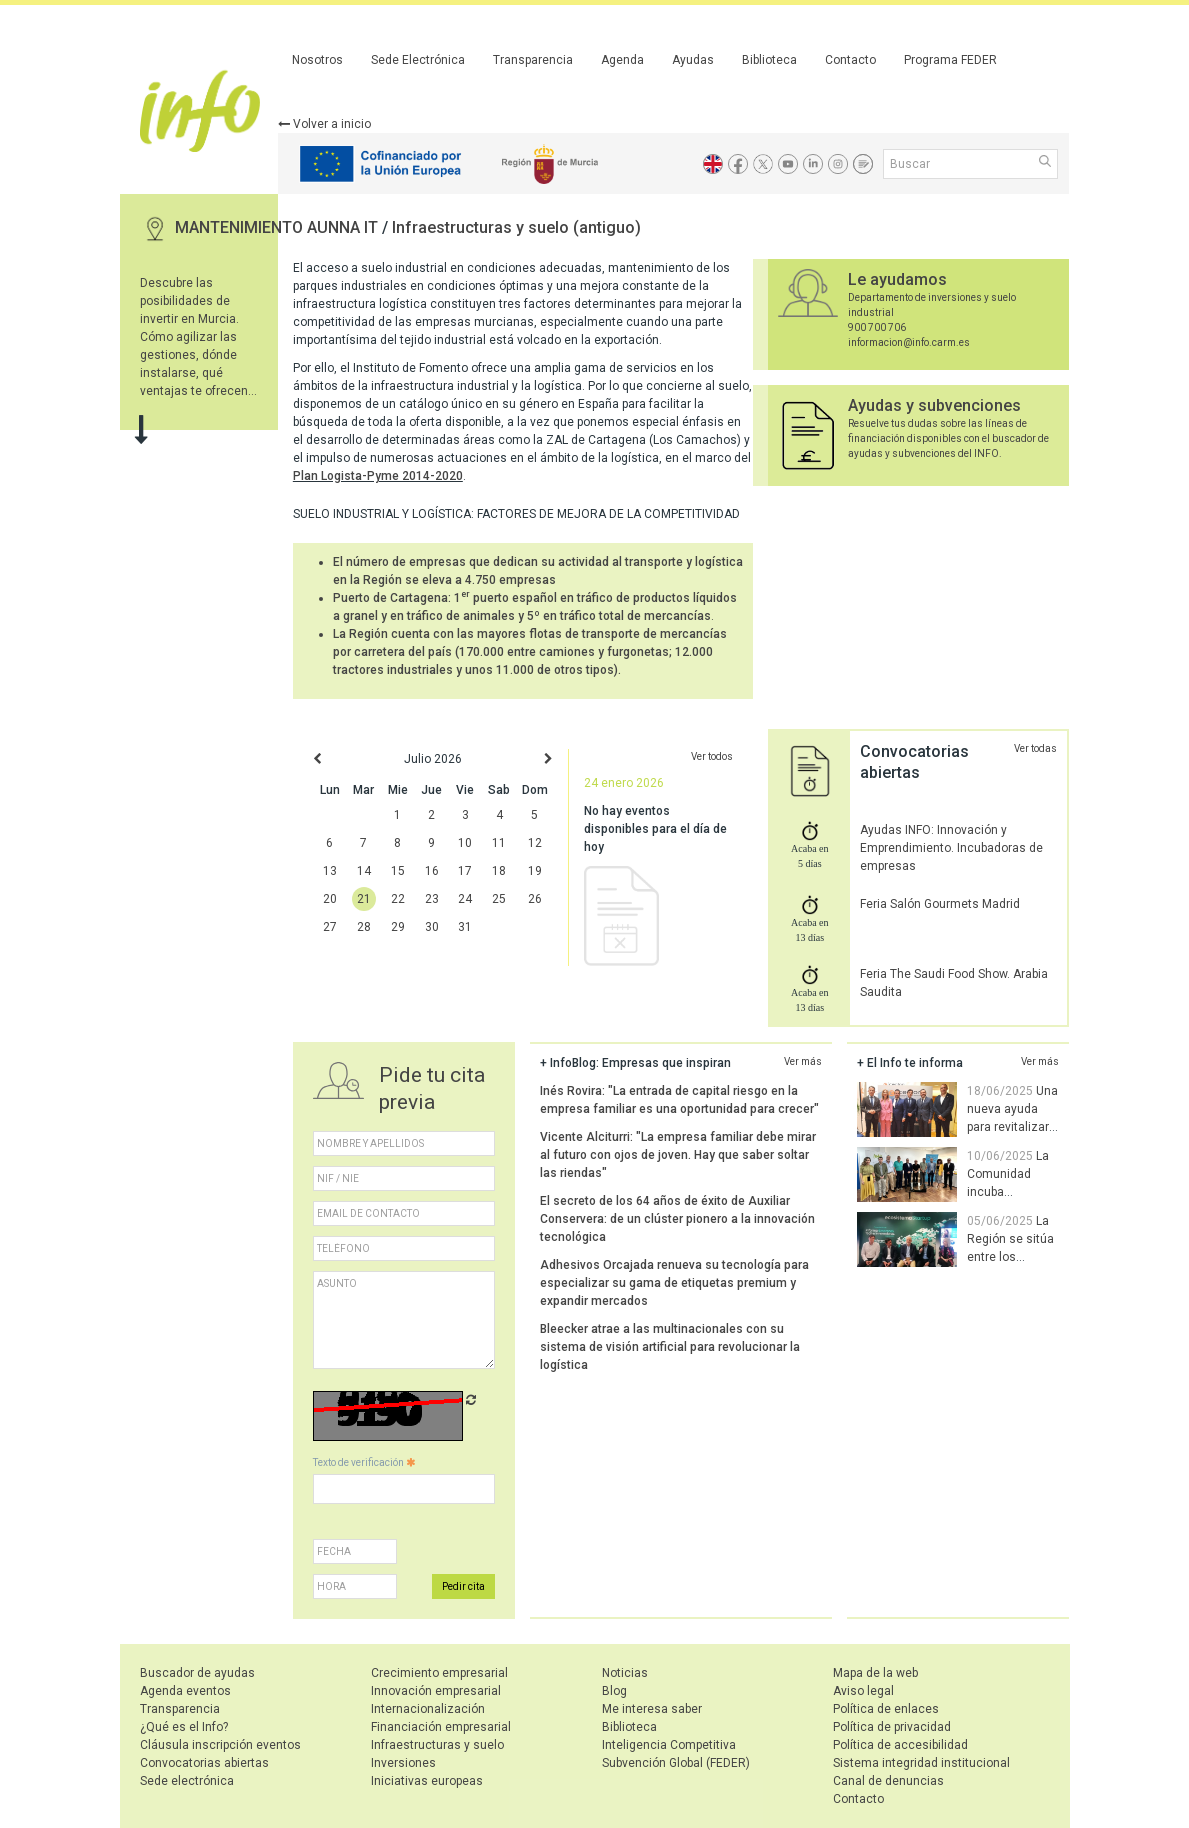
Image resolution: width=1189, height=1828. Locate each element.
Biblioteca (769, 60)
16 (432, 871)
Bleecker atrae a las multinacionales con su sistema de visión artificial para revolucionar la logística (670, 1347)
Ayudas (693, 60)
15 (398, 871)
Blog (614, 1691)
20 (330, 899)
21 (364, 899)
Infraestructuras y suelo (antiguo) (516, 227)
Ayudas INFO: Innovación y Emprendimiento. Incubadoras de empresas (951, 848)
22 (398, 899)
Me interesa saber (652, 1709)
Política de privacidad (892, 1727)
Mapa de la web (875, 1673)
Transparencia (533, 60)
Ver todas (1035, 748)
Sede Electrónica (418, 60)
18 (499, 871)
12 (535, 843)
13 (330, 871)
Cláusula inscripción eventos (220, 1745)
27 (330, 927)
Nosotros (317, 60)
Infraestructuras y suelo (437, 1745)
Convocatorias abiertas (204, 1763)
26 (535, 899)
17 (465, 871)
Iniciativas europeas (427, 1781)
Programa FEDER (950, 60)
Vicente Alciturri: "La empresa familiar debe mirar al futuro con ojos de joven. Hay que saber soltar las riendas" (678, 1155)
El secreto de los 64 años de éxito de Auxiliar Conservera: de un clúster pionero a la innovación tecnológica (677, 1219)
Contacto (850, 60)
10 (465, 843)
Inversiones (403, 1763)
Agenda (622, 60)
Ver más (803, 1061)
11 (499, 843)
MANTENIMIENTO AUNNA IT (278, 227)
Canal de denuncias (888, 1781)
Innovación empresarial (436, 1691)
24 (465, 899)
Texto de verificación (364, 1462)
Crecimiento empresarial (439, 1673)
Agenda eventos (185, 1691)
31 (465, 927)
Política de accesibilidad (900, 1745)
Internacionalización (428, 1709)
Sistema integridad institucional (921, 1763)
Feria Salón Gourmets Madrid (940, 904)
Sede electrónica (187, 1781)
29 (398, 927)
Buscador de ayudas (197, 1673)
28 (364, 927)
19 (535, 871)
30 (432, 927)
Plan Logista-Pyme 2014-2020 (378, 476)
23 (432, 899)
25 (499, 899)
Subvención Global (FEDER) (676, 1763)
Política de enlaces (886, 1709)
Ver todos (712, 756)
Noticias (625, 1673)
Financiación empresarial (441, 1727)
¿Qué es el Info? (184, 1727)
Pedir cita (463, 1586)
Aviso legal (863, 1691)
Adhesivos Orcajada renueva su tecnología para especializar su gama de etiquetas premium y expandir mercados (674, 1283)
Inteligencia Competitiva (669, 1745)
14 (364, 871)
